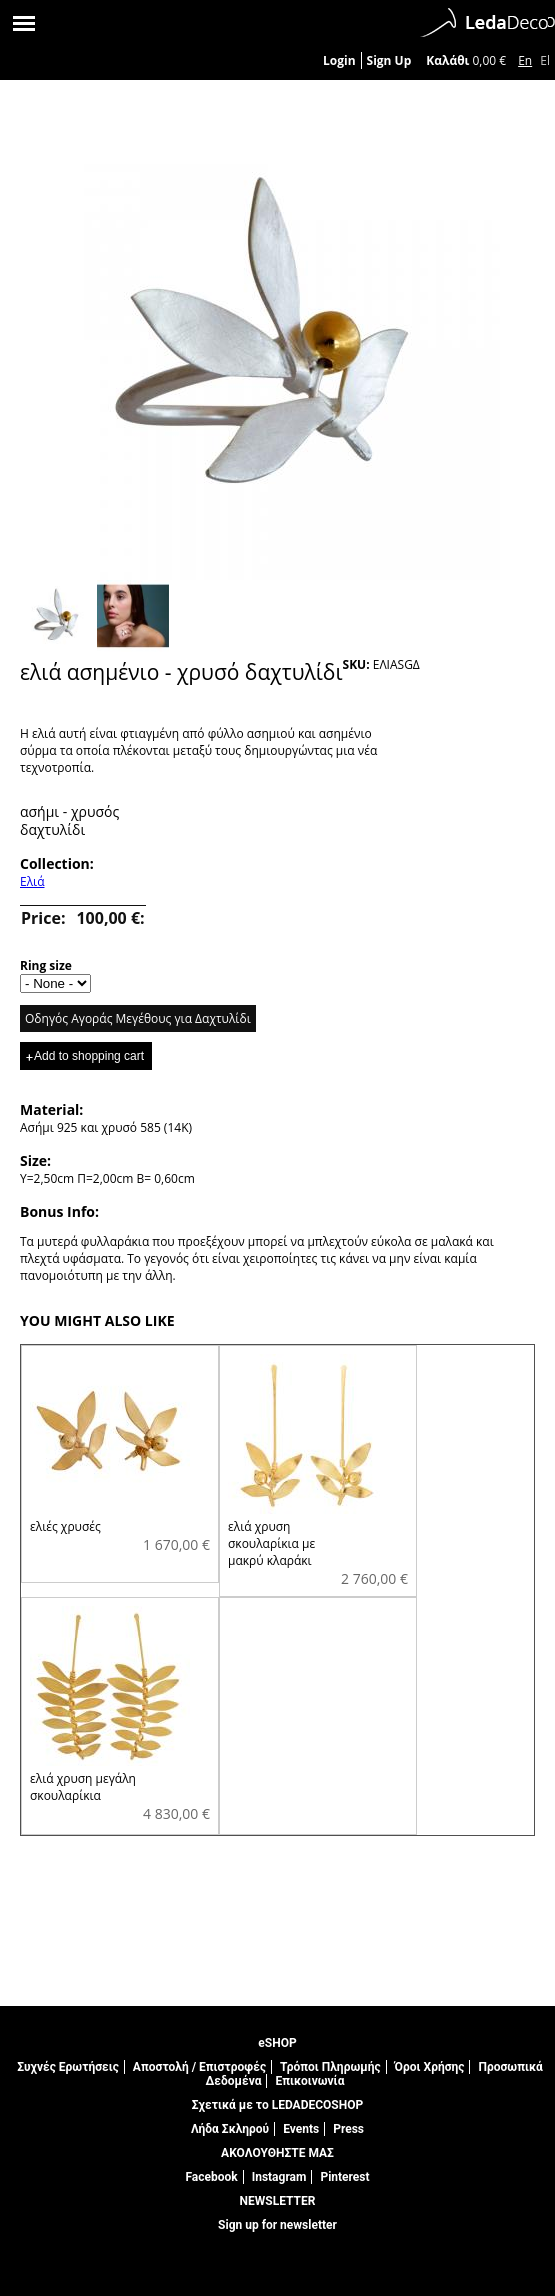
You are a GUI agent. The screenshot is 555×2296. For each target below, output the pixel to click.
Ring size (46, 965)
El (545, 60)
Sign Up (389, 60)
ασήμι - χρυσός (69, 811)
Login (339, 60)
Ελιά (32, 881)
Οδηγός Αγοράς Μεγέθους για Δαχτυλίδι (138, 1018)
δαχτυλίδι (52, 829)
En (525, 60)
